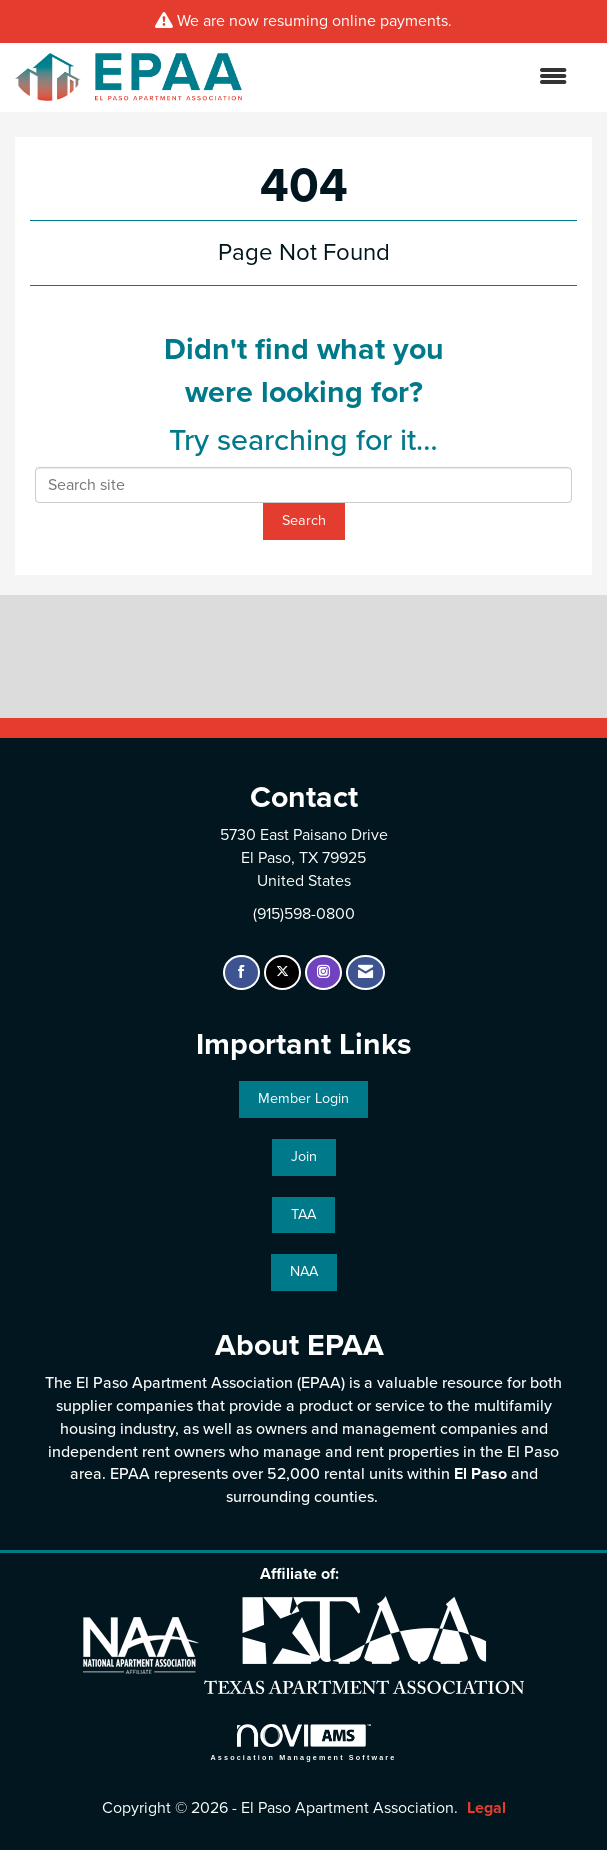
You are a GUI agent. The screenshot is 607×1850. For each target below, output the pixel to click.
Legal (486, 1808)
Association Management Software (304, 1742)
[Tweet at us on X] (282, 972)
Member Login (303, 1098)
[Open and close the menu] (414, 77)
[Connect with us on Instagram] (323, 972)
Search (304, 520)
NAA (304, 1271)
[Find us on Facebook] (241, 972)
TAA (303, 1214)
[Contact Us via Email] (365, 972)
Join (304, 1156)
